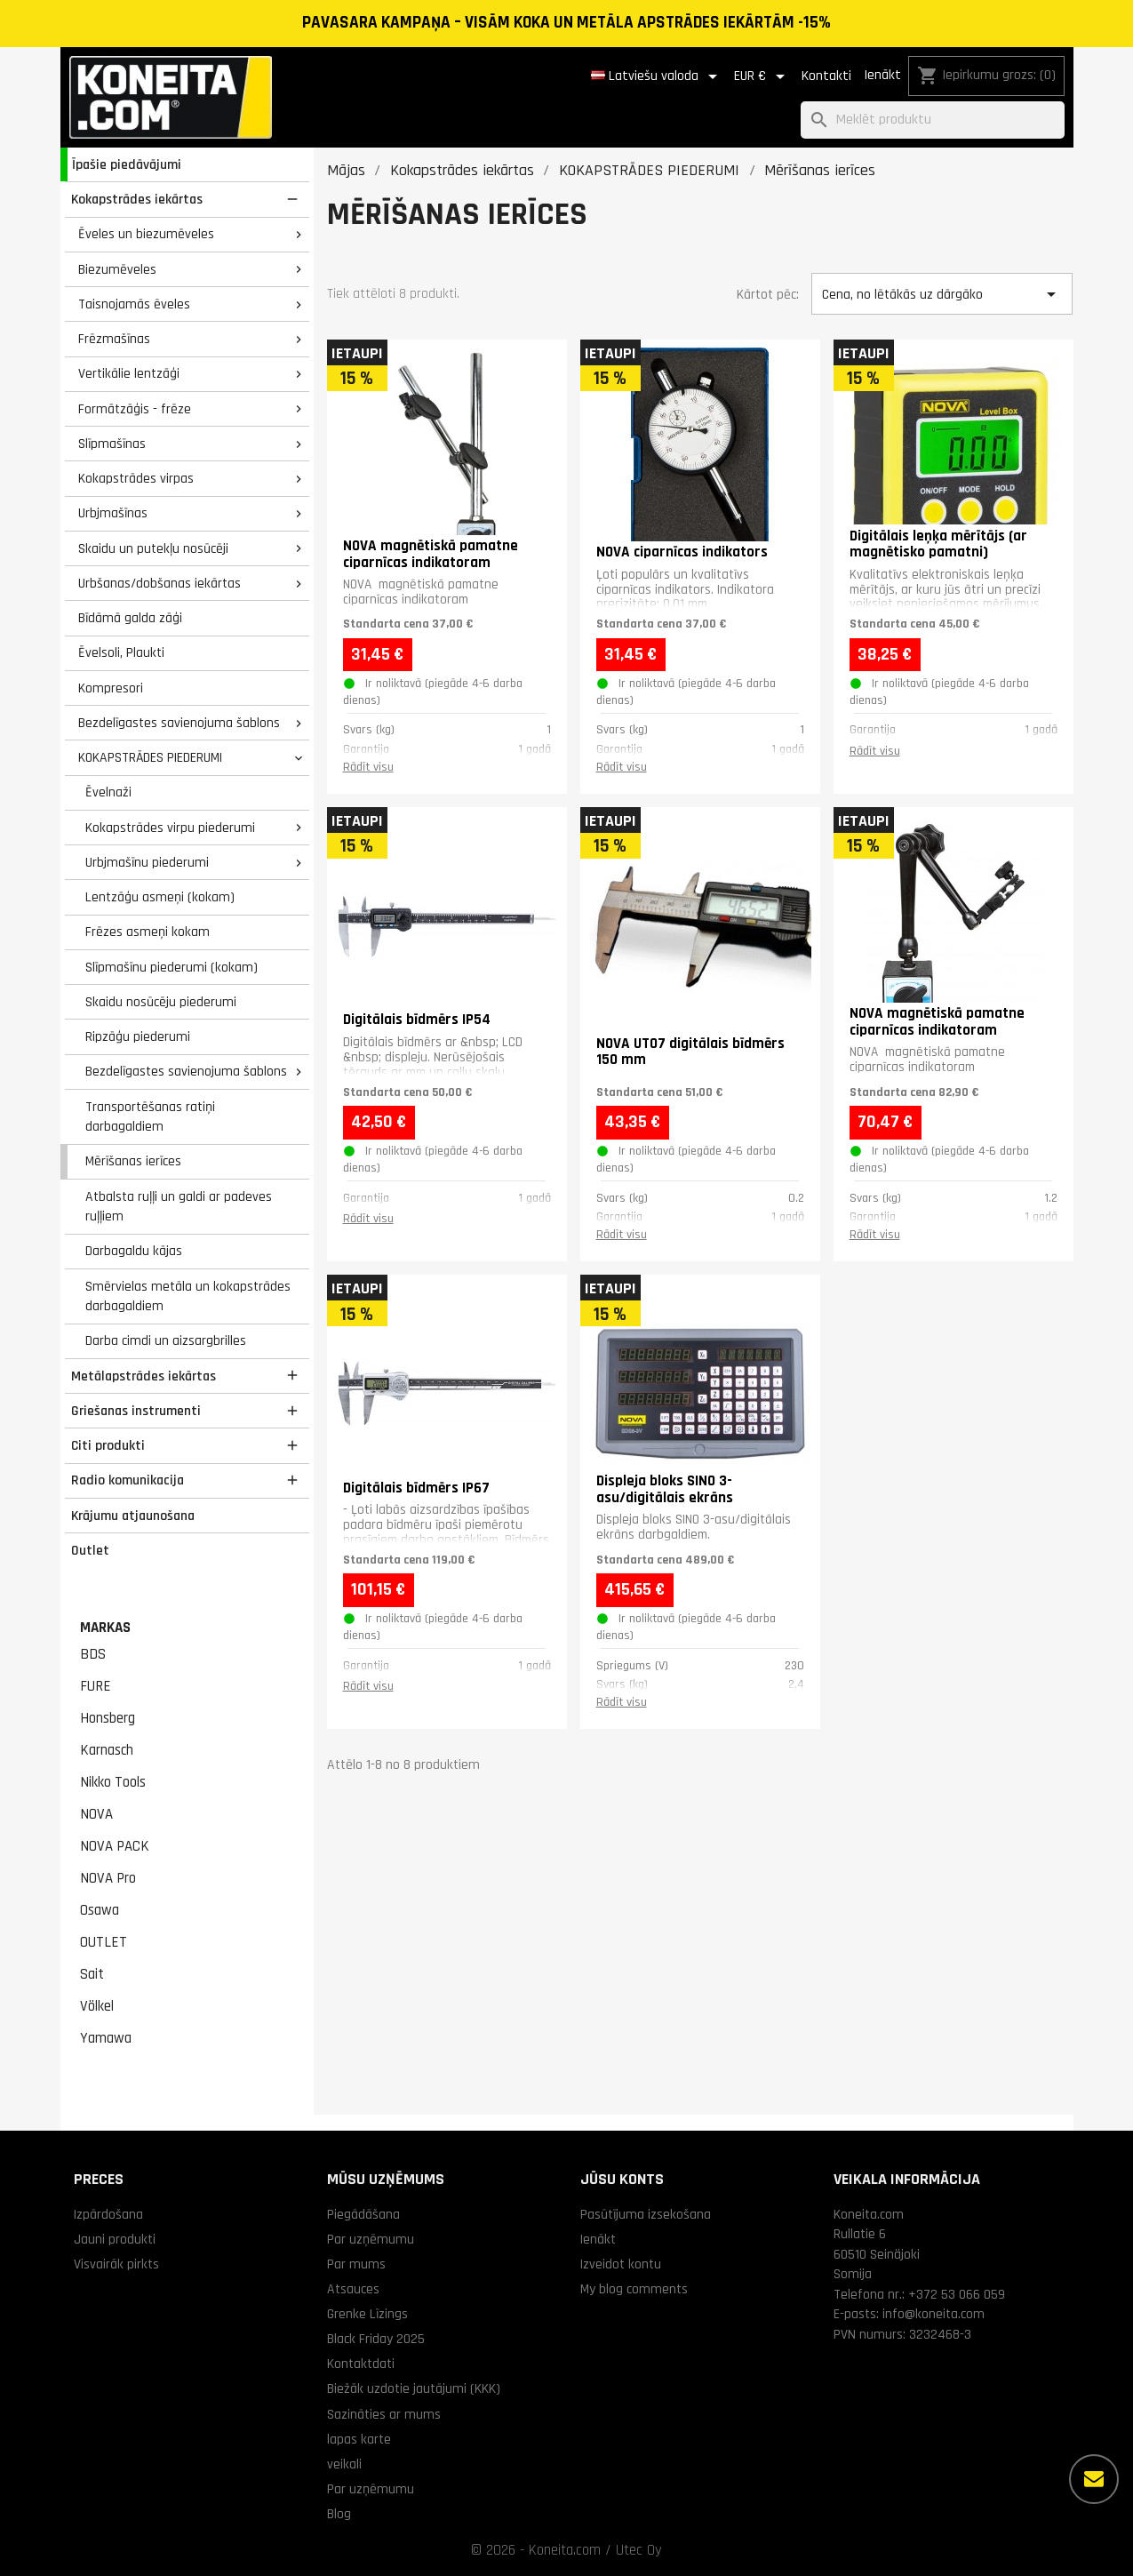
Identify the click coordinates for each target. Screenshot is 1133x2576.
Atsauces (353, 2289)
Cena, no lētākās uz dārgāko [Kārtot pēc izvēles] (942, 294)
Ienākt (882, 75)
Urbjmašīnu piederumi (147, 862)
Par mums (356, 2264)
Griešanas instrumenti (136, 1411)
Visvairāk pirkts (116, 2264)
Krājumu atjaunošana (133, 1515)
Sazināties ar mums (384, 2414)
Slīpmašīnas (112, 443)
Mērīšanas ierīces (133, 1161)
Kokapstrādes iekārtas (137, 199)
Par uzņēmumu (370, 2239)
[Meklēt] (933, 120)
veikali (344, 2464)
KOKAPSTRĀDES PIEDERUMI (150, 757)
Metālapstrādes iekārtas (143, 1376)
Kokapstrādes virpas (136, 478)
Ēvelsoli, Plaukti (121, 652)
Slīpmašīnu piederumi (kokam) (171, 967)
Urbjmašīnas (113, 513)
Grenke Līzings (367, 2314)
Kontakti (826, 76)
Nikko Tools (113, 1782)
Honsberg (107, 1718)
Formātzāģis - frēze (134, 409)
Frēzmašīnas (114, 339)
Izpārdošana (108, 2214)
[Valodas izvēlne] (657, 76)
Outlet (90, 1550)
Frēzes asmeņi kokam (147, 931)
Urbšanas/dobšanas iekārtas (159, 583)
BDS (93, 1654)
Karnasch (106, 1750)
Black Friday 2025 (376, 2339)
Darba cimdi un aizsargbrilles (165, 1340)
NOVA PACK (114, 1846)
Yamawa (106, 2038)
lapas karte (359, 2439)
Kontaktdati (361, 2363)
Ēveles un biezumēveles (146, 234)
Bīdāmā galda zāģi (130, 618)
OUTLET (103, 1942)
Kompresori (110, 688)
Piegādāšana (363, 2214)
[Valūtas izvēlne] (762, 76)
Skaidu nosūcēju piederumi (160, 1002)
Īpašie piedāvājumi (126, 164)
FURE (95, 1686)
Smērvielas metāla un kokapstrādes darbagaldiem (188, 1296)
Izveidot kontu (620, 2264)
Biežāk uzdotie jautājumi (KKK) (413, 2388)
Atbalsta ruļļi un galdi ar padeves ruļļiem (178, 1207)
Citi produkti (108, 1445)
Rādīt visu (368, 767)
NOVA (96, 1814)
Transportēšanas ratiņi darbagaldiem (150, 1117)
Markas (105, 1627)
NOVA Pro (108, 1878)
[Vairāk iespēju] (1094, 2479)
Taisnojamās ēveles (134, 304)
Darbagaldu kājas (133, 1251)
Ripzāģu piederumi (137, 1036)
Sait (92, 1974)
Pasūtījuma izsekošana (645, 2214)
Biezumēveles (117, 269)
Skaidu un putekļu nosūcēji (153, 548)
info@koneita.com (933, 2314)
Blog (339, 2514)
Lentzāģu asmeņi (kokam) (160, 897)
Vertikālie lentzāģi (129, 373)
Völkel (97, 2006)
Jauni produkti (115, 2239)
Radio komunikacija (127, 1480)
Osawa (99, 1910)
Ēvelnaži (108, 792)
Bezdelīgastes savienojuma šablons (179, 723)
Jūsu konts (622, 2179)
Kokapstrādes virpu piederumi (170, 827)
